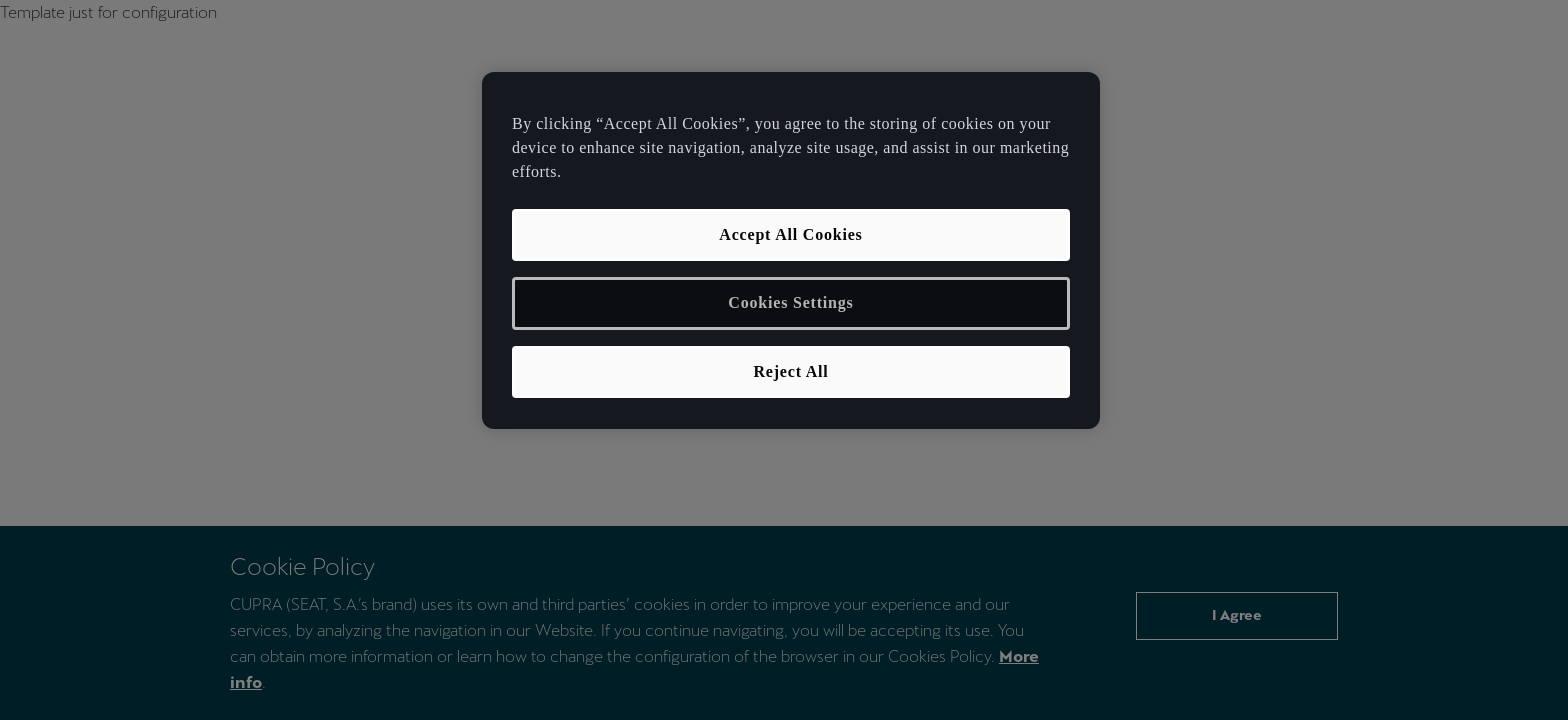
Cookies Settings (790, 302)
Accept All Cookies (790, 234)
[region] (791, 250)
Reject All (790, 371)
